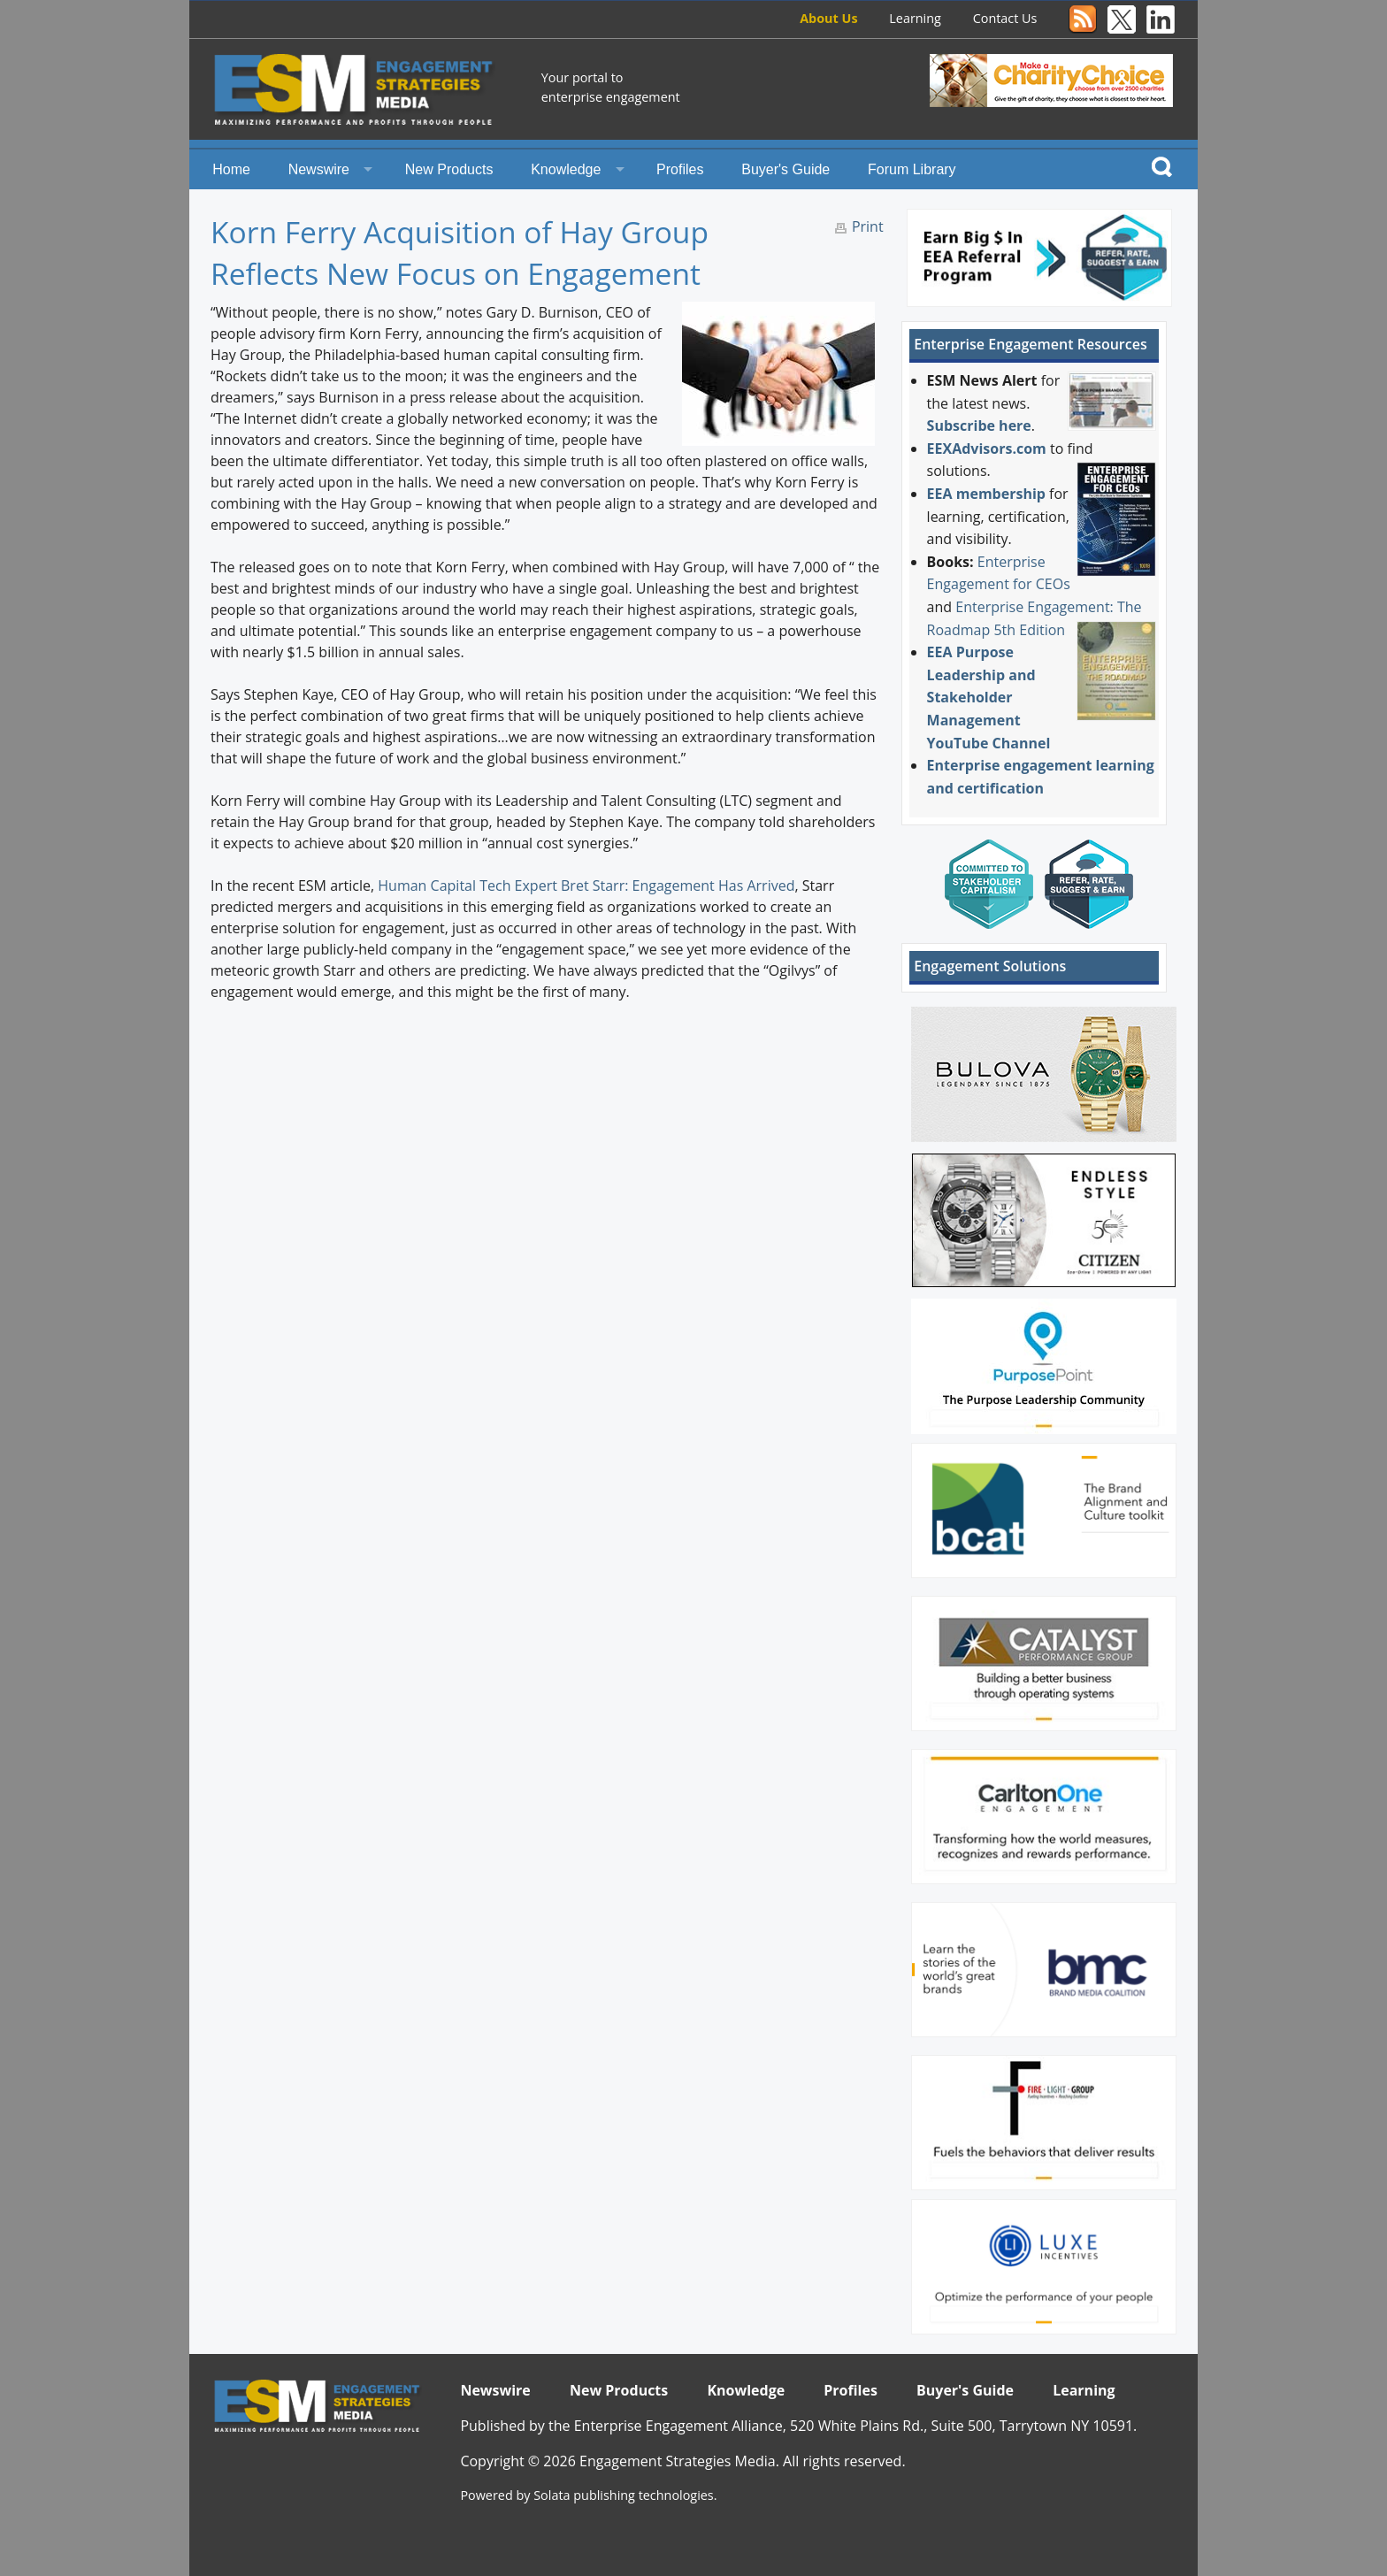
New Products (449, 169)
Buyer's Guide (785, 169)
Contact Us (1005, 18)
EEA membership (986, 493)
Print (868, 226)
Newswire (318, 169)
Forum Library (912, 169)
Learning (915, 18)
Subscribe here (979, 425)
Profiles (679, 169)
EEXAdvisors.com (986, 448)
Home (231, 169)
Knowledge (566, 169)
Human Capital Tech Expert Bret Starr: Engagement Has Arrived (586, 885)
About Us (828, 18)
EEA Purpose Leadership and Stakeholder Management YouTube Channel (989, 697)
